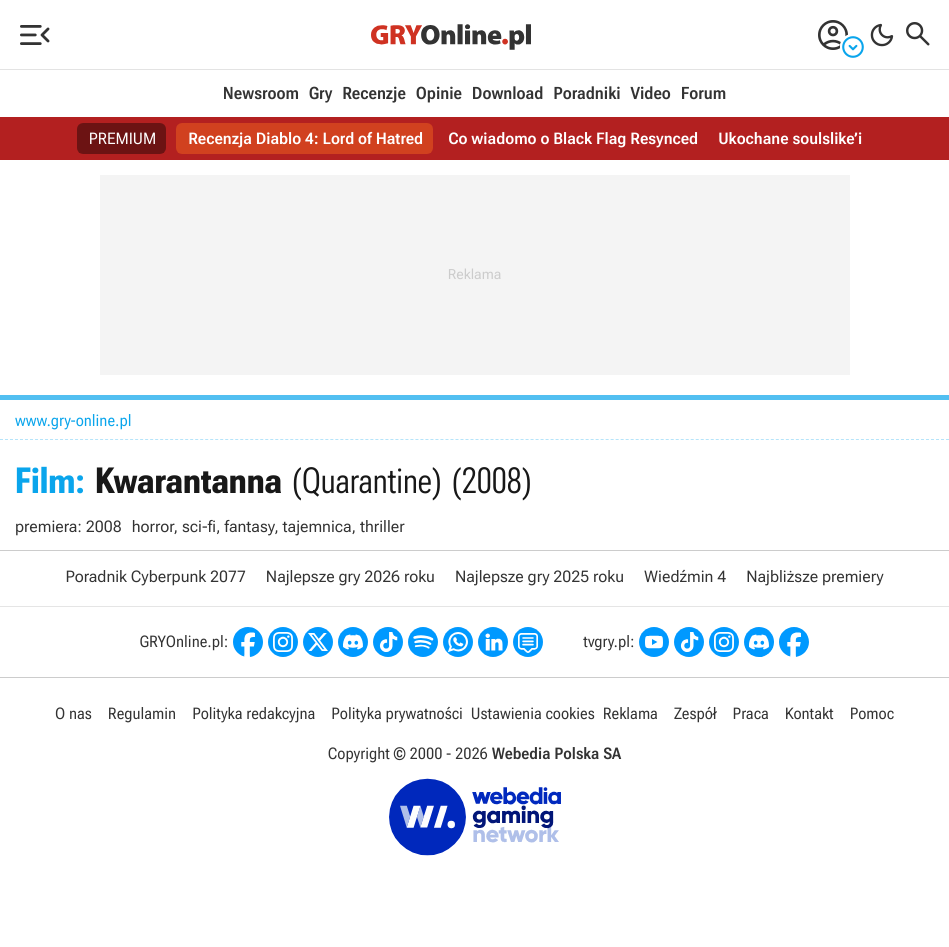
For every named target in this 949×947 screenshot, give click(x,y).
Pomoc (872, 713)
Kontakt (809, 713)
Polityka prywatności (397, 713)
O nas (73, 713)
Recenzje (374, 94)
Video (650, 94)
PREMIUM (123, 138)
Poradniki (586, 94)
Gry (321, 94)
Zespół (695, 713)
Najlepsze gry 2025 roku (539, 576)
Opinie (439, 94)
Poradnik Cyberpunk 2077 (155, 576)
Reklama (630, 713)
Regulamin (142, 713)
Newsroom (261, 94)
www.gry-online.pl (73, 420)
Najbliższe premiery (814, 576)
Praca (751, 713)
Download (508, 94)
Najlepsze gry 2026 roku (350, 576)
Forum (703, 94)
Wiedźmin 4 (685, 576)
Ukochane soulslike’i (790, 138)
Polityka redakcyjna (253, 713)
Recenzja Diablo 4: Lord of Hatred (305, 138)
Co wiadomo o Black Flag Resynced (573, 138)
